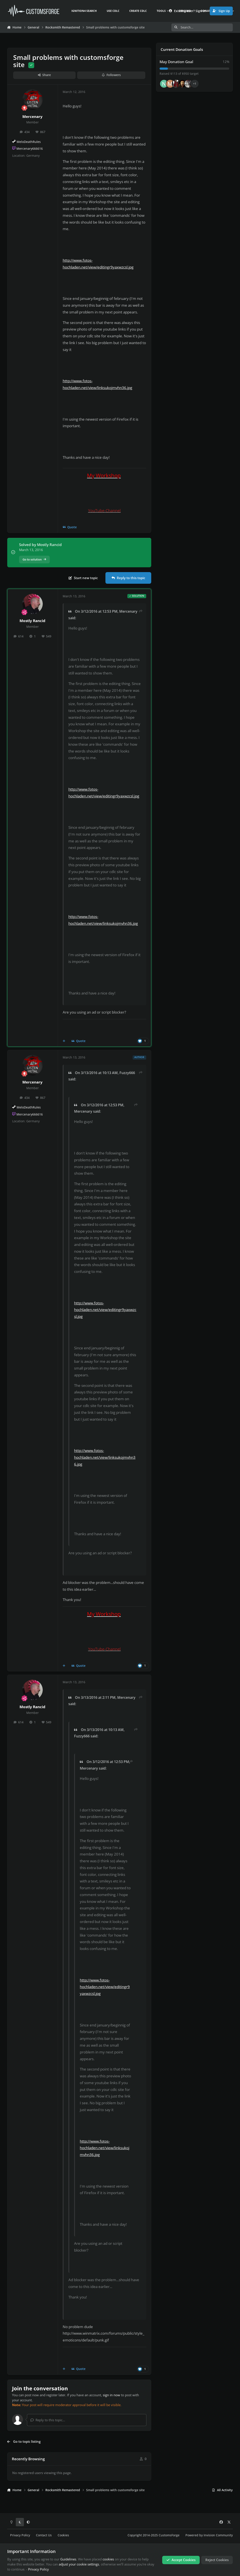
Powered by (209, 2535)
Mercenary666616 (29, 149)
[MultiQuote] (64, 1041)
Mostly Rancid (32, 620)
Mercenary (32, 116)
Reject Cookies (217, 2560)
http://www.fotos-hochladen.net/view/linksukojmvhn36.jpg (104, 1457)
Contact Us (44, 2535)
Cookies (63, 2535)
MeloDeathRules (29, 142)
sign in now (111, 2395)
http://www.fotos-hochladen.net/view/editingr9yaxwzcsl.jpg (105, 1309)
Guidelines (68, 2559)
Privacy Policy (20, 2535)
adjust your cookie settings (79, 2564)
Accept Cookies (181, 2560)
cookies (108, 2559)
